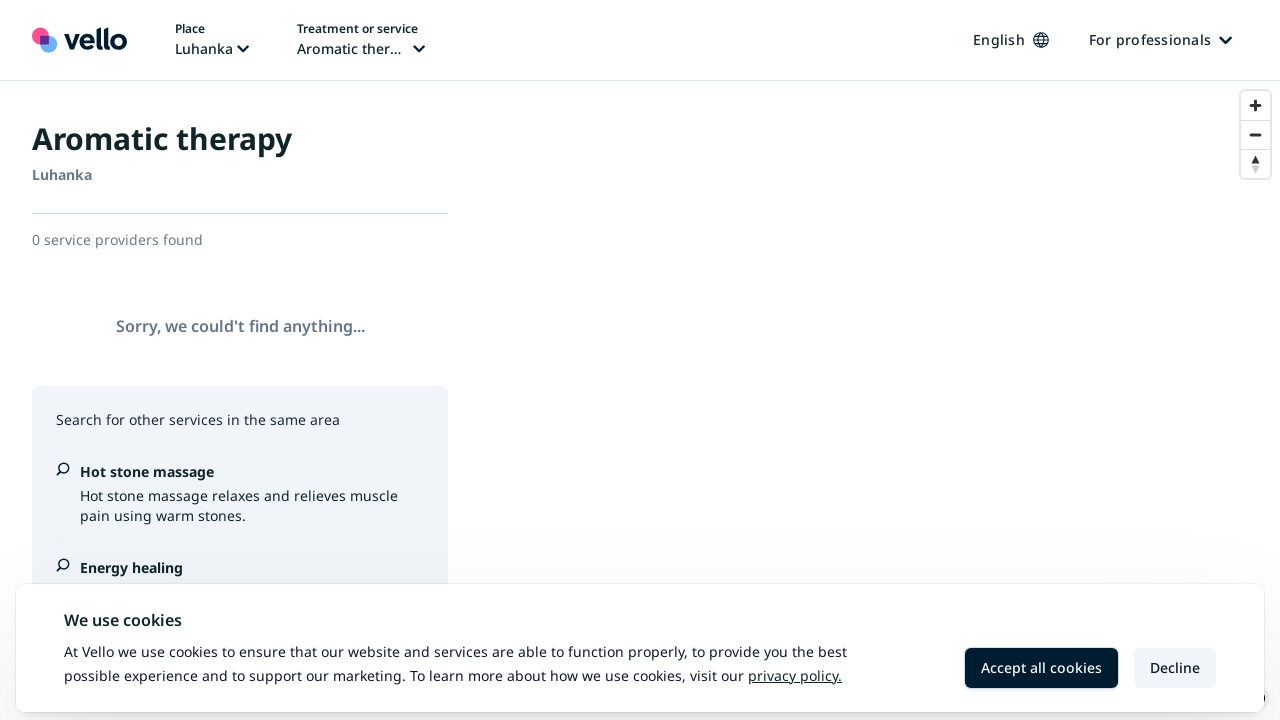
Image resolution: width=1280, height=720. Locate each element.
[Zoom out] (1255, 134)
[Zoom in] (1255, 105)
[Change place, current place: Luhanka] (212, 40)
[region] (880, 400)
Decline (1175, 667)
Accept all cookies (1041, 667)
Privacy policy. (795, 675)
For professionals (1160, 39)
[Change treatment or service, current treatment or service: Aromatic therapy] (361, 40)
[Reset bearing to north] (1255, 163)
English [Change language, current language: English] (1011, 39)
